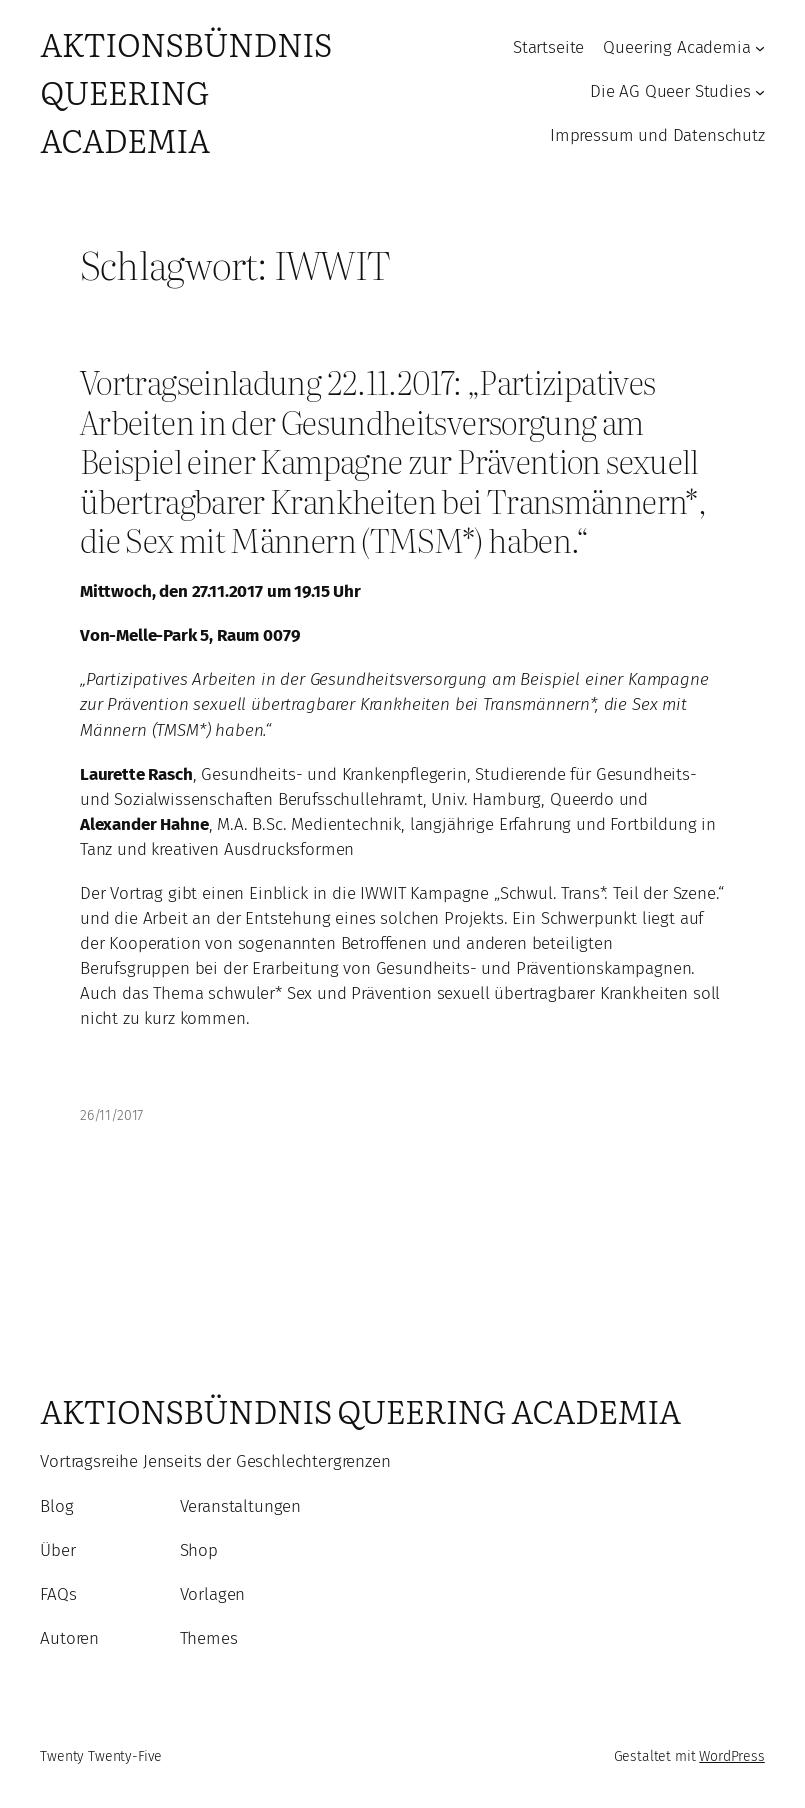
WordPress (732, 1756)
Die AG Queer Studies (670, 91)
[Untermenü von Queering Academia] (760, 47)
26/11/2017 (111, 1115)
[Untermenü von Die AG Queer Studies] (760, 92)
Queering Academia (676, 47)
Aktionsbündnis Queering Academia (185, 91)
